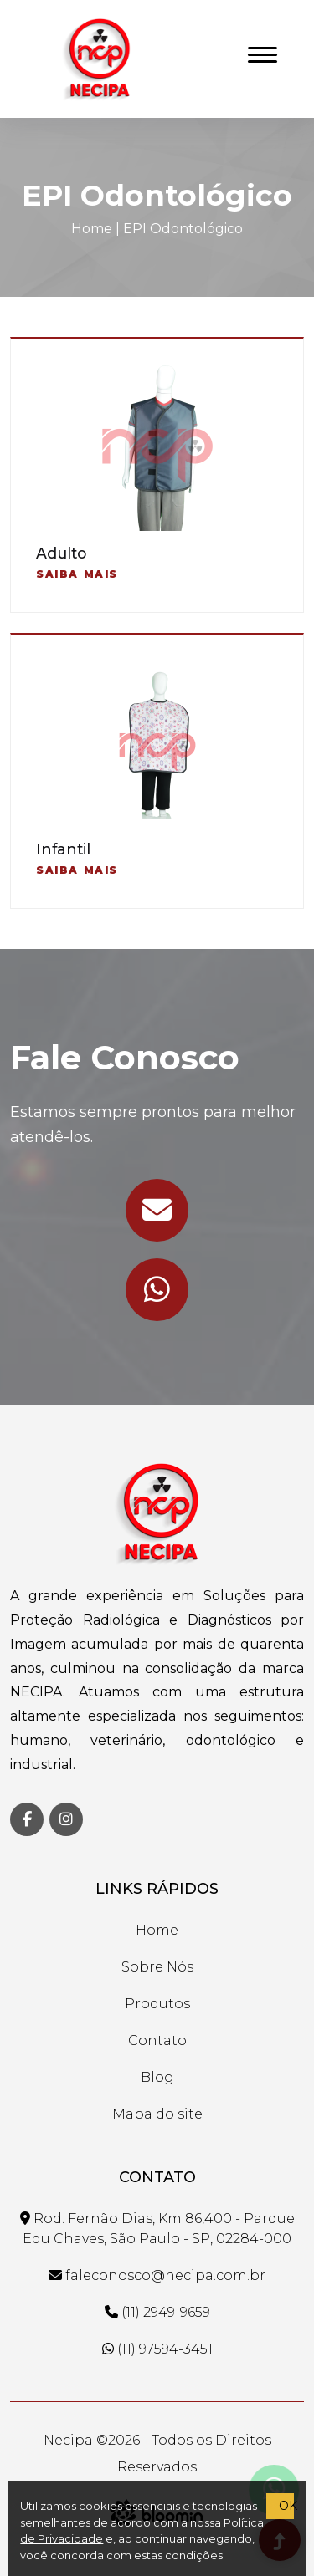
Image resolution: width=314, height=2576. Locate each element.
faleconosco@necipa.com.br (157, 2275)
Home (91, 229)
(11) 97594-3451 (157, 2349)
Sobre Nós (157, 1967)
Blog (157, 2077)
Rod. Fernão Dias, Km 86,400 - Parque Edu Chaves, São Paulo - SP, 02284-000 (157, 2229)
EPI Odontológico (183, 229)
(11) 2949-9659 (157, 2312)
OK (286, 2505)
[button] (259, 51)
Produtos (157, 2004)
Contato (157, 2040)
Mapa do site (157, 2114)
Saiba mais (77, 574)
